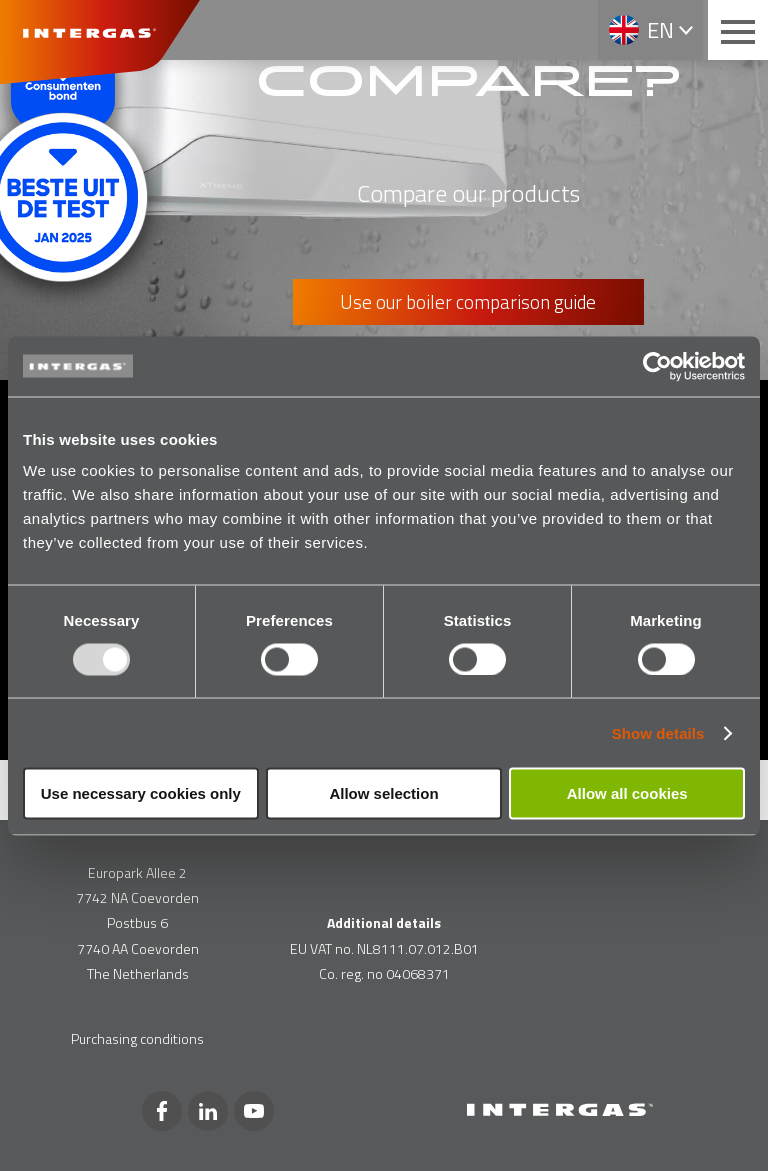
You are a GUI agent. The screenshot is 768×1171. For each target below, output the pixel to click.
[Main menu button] (738, 30)
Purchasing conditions (137, 1038)
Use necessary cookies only (141, 793)
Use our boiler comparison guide (468, 301)
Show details (658, 732)
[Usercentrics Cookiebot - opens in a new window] (657, 366)
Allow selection (383, 793)
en (660, 30)
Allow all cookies (627, 793)
